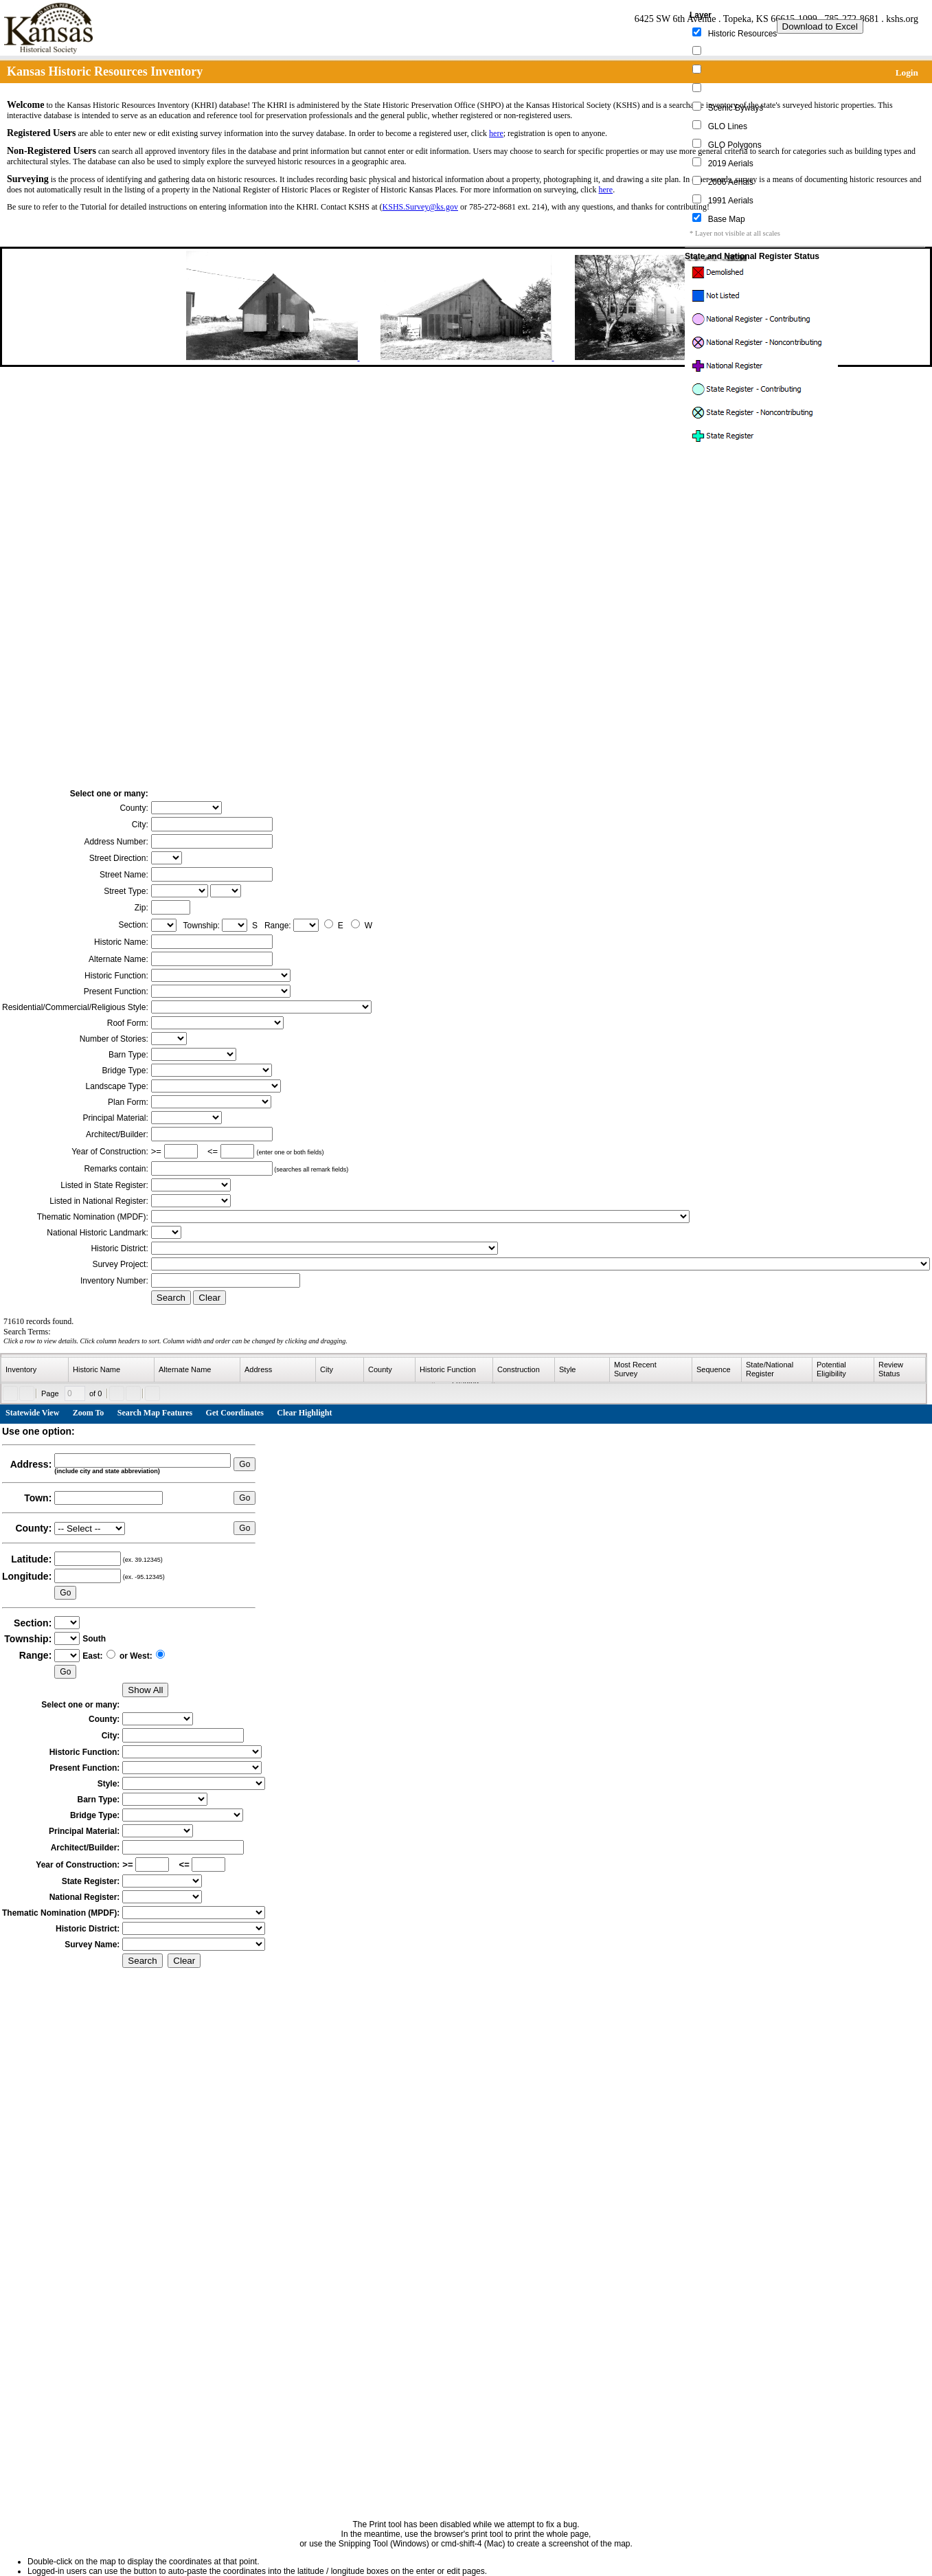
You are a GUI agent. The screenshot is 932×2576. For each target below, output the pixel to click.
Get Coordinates (235, 1413)
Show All (145, 1690)
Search (171, 1297)
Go (244, 1464)
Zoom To (88, 1413)
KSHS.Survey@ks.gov (420, 207)
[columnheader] (35, 1370)
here (496, 133)
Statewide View (32, 1413)
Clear (209, 1297)
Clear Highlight (304, 1413)
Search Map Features (155, 1413)
